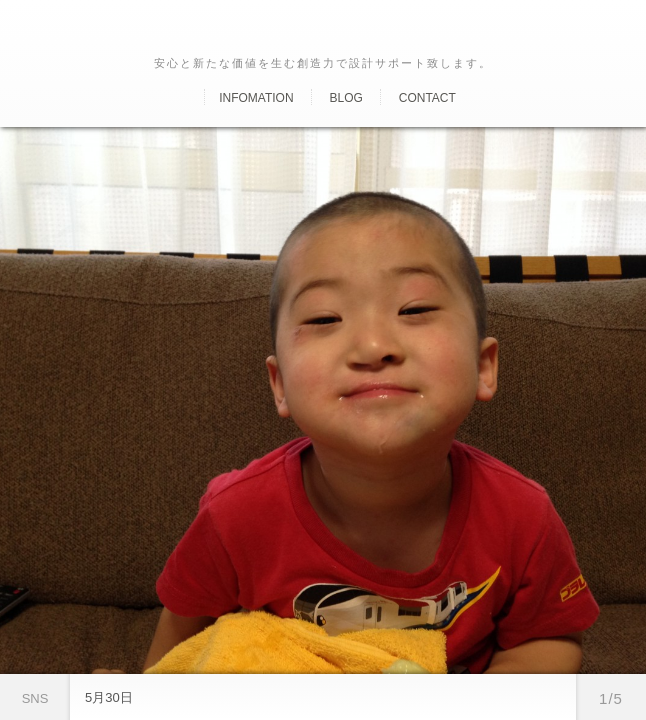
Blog (345, 98)
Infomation (256, 98)
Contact (427, 98)
